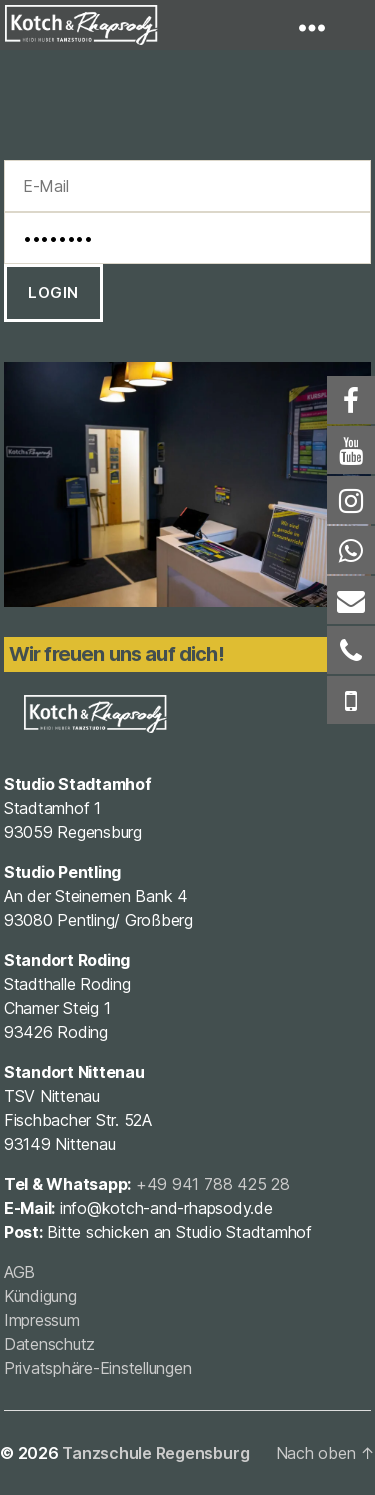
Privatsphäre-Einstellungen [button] (98, 1368)
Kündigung (40, 1296)
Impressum (42, 1320)
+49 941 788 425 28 (213, 1184)
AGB (19, 1272)
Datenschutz (49, 1344)
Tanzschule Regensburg (155, 1453)
